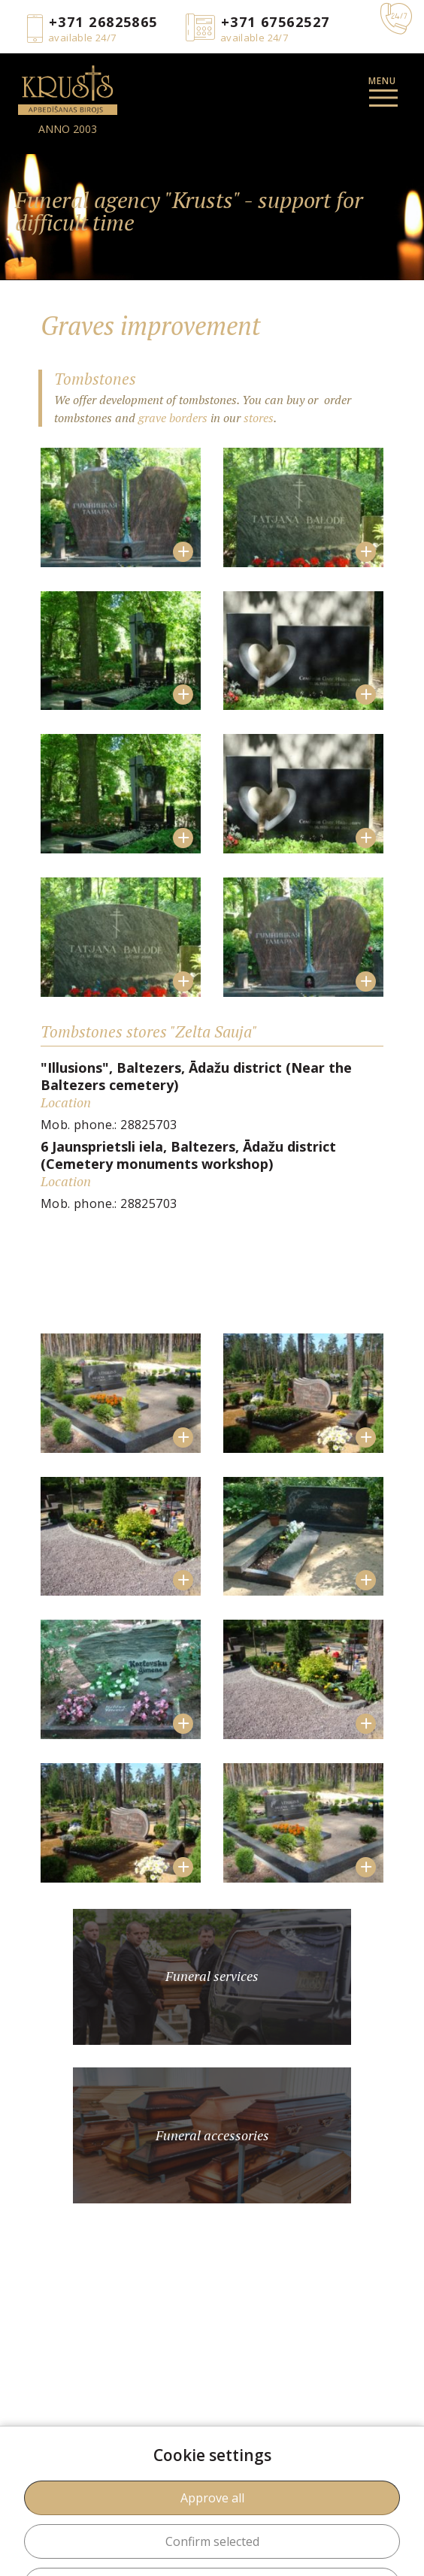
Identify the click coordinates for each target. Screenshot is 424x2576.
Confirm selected (212, 2541)
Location (66, 1102)
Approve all (212, 2498)
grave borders (172, 417)
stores (259, 417)
